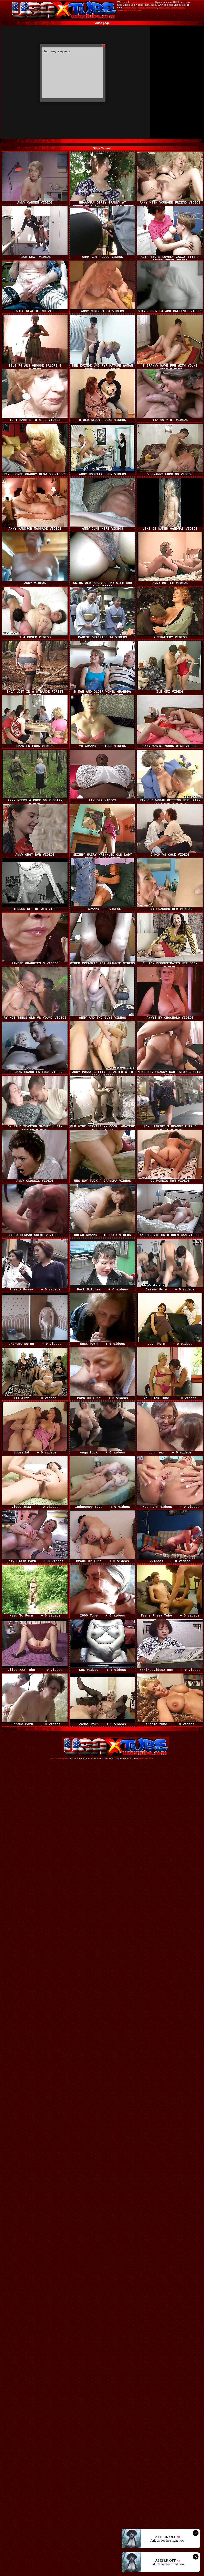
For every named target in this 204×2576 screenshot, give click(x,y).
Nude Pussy (135, 10)
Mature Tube (130, 7)
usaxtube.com (59, 1758)
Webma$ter (146, 1758)
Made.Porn (164, 7)
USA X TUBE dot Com (142, 2)
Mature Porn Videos (147, 7)
